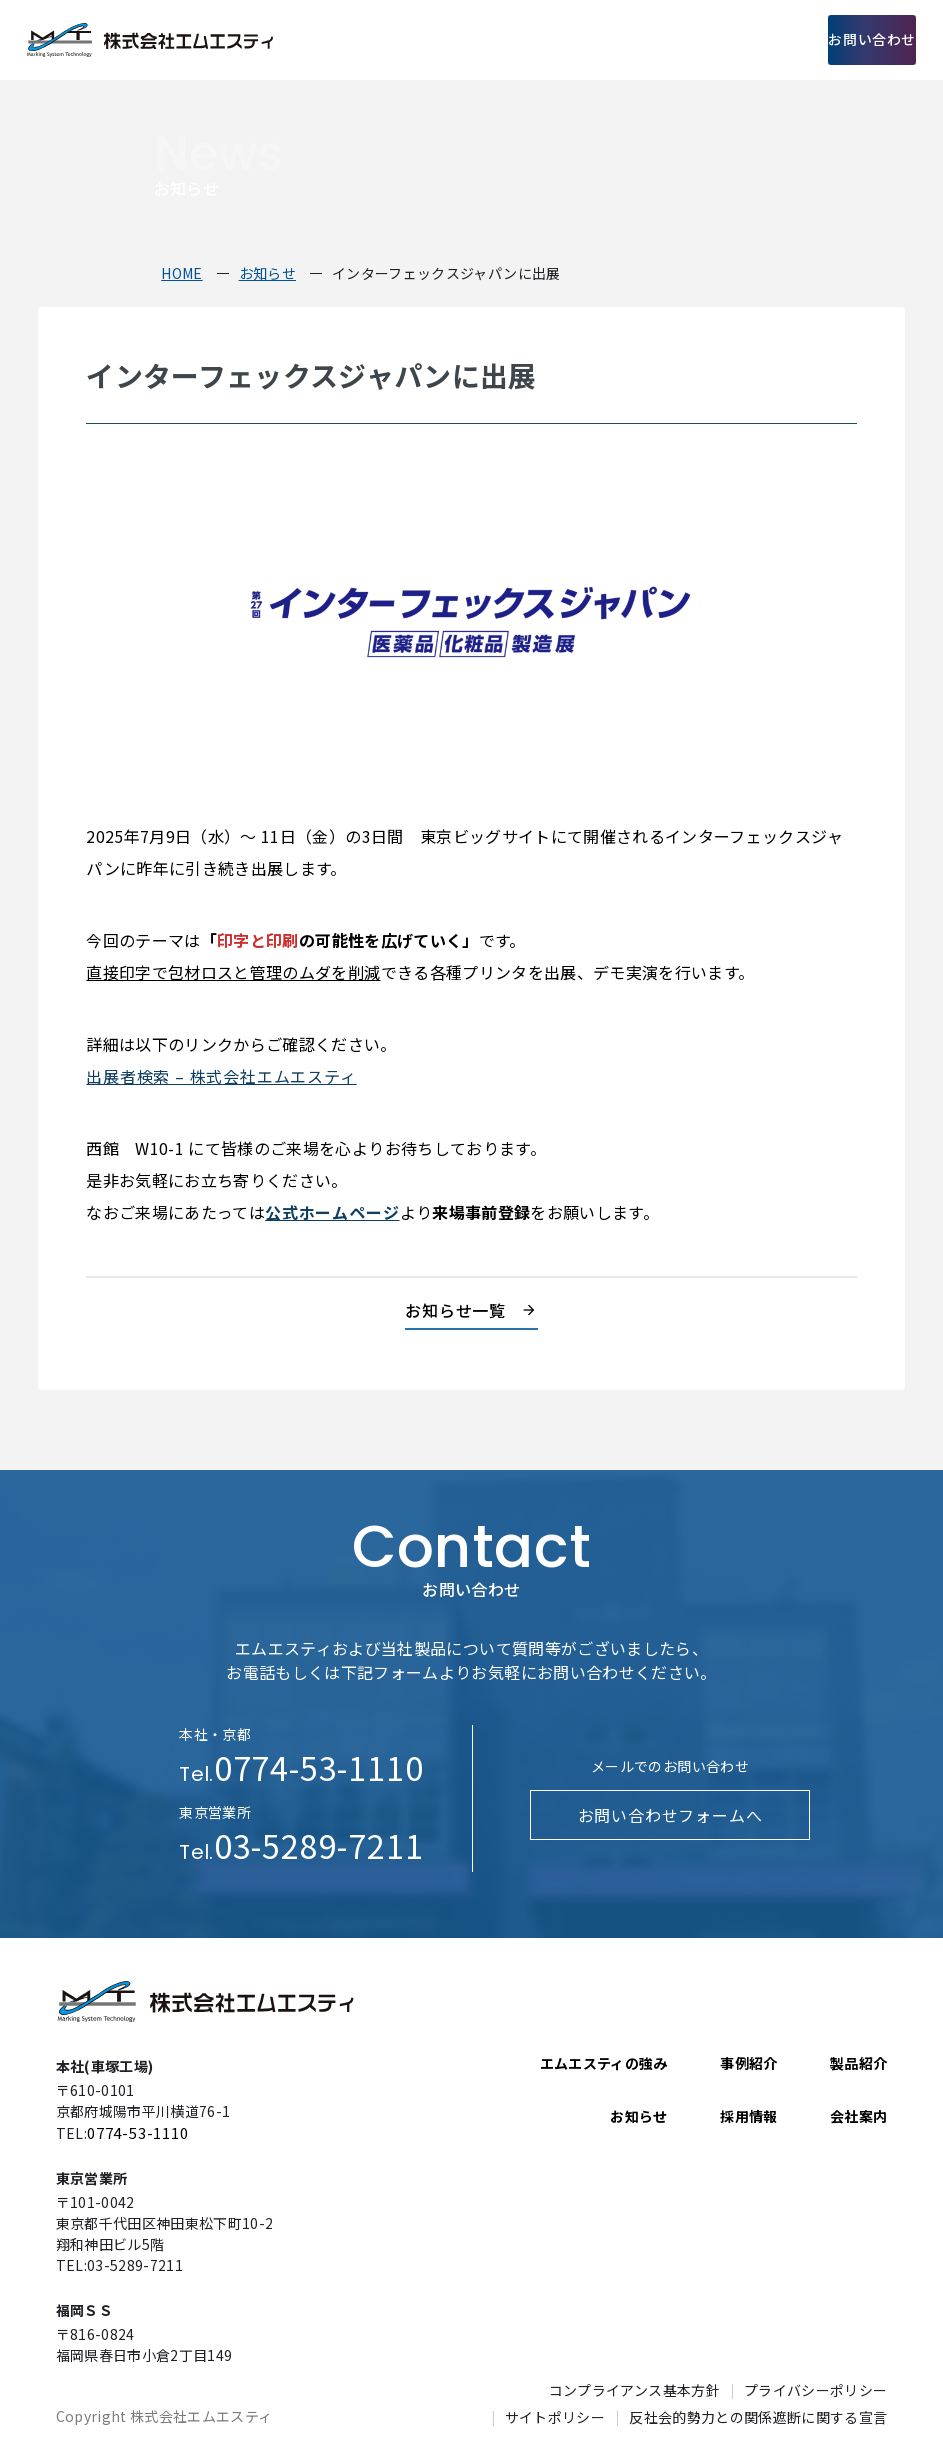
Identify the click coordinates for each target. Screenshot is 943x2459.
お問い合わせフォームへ (670, 1815)
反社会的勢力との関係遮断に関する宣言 (758, 2415)
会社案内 (685, 40)
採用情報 (756, 40)
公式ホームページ (330, 1212)
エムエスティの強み (442, 40)
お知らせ (638, 2116)
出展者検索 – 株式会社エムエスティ (217, 1076)
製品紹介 (543, 40)
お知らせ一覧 (456, 1310)
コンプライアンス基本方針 (634, 2389)
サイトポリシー (555, 2415)
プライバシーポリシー (815, 2389)
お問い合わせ (860, 40)
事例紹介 (614, 40)
